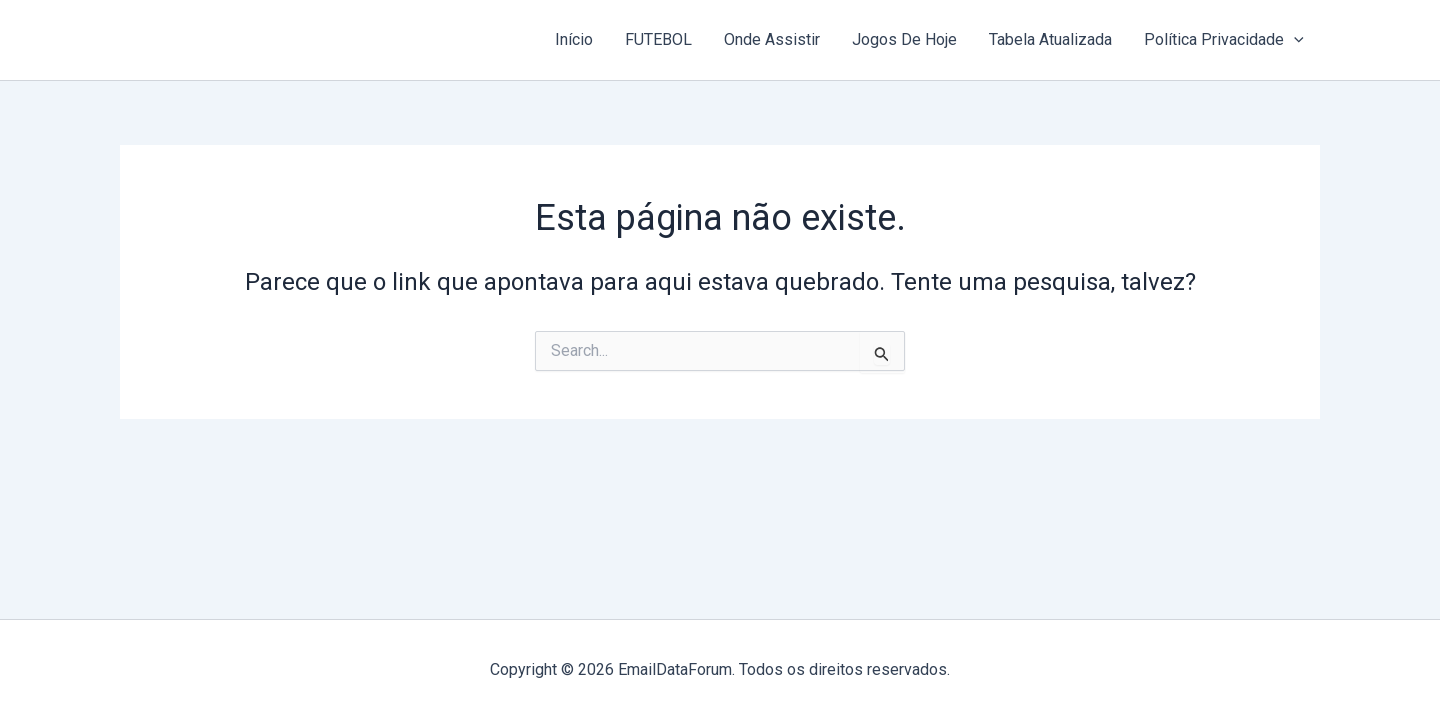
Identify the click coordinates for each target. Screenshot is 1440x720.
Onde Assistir (772, 39)
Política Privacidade (1224, 40)
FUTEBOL (658, 39)
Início (574, 39)
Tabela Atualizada (1050, 39)
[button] (1294, 40)
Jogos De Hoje (904, 39)
